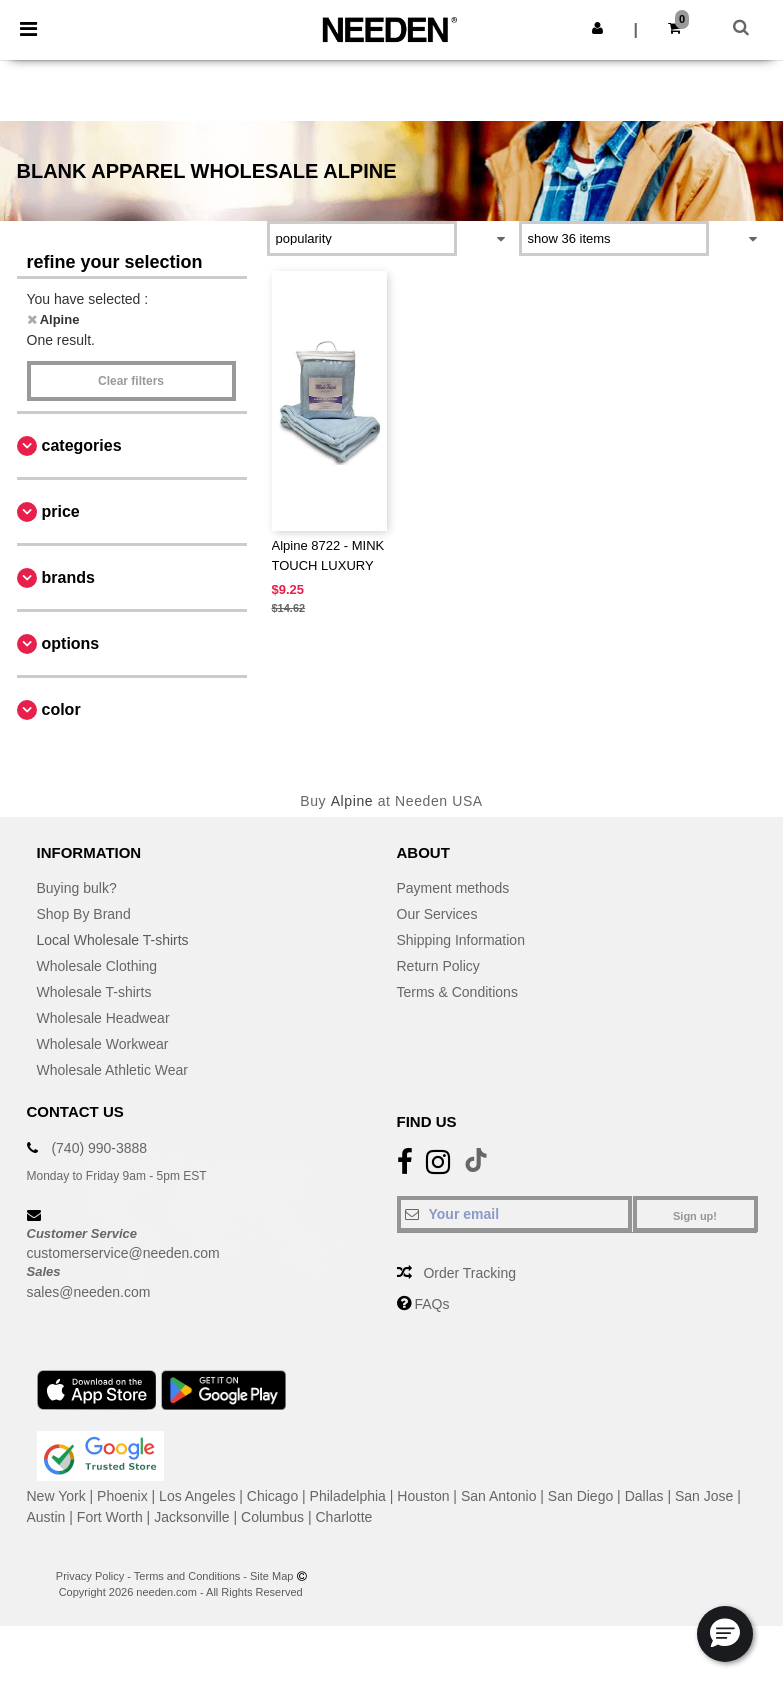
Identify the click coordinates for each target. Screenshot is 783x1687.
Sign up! (695, 1216)
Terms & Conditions (457, 992)
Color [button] (61, 709)
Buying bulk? (77, 888)
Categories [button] (82, 445)
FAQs (431, 1304)
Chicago (272, 1496)
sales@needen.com (89, 1292)
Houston (423, 1496)
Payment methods (453, 888)
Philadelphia (348, 1496)
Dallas (644, 1496)
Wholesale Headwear (103, 1018)
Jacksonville (191, 1517)
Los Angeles (197, 1496)
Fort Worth (110, 1517)
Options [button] (71, 643)
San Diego (580, 1496)
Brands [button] (68, 577)
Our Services (437, 914)
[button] (597, 28)
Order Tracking (469, 1273)
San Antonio (499, 1496)
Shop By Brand (84, 914)
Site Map (271, 1576)
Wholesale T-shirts (94, 992)
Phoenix (122, 1496)
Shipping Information (461, 940)
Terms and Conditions (187, 1576)
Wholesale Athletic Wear (112, 1070)
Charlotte (344, 1517)
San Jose (704, 1496)
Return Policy (438, 966)
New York (56, 1496)
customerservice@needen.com (123, 1253)
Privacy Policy (90, 1576)
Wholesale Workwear (103, 1044)
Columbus (272, 1517)
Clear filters (131, 381)
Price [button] (61, 511)
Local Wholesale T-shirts (113, 940)
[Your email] (514, 1214)
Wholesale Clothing (97, 966)
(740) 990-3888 (99, 1148)
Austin (46, 1517)
